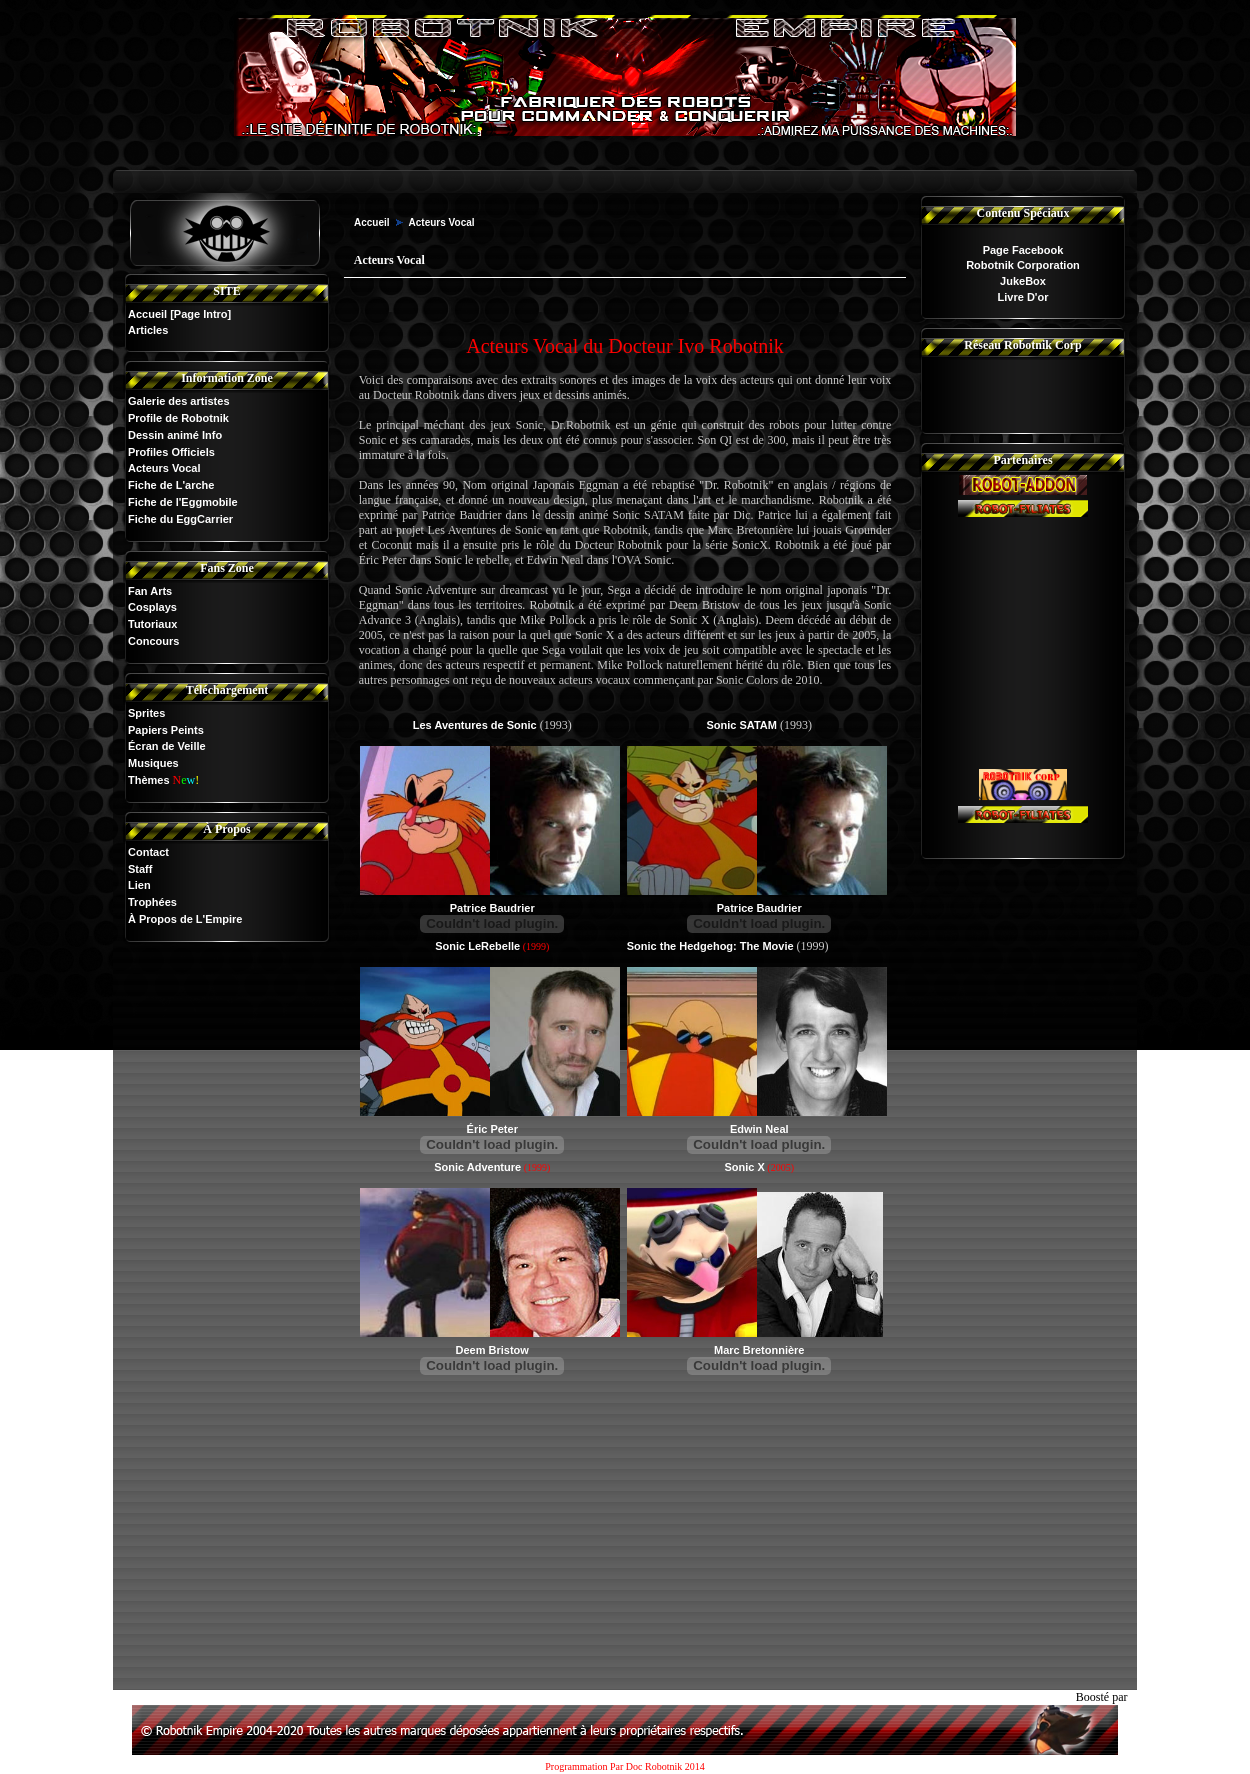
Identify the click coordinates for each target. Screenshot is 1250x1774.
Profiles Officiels (171, 452)
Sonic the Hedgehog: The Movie (710, 946)
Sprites (146, 713)
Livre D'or (1023, 297)
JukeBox (1023, 281)
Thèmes (149, 780)
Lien (139, 885)
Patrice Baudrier (492, 908)
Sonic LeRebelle (477, 946)
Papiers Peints (166, 730)
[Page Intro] (200, 314)
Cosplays (152, 607)
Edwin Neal (759, 1129)
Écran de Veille (167, 746)
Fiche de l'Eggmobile (183, 502)
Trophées (152, 902)
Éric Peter (492, 1129)
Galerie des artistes (179, 401)
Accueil (147, 314)
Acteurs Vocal (164, 468)
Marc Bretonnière (759, 1350)
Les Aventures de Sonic (475, 725)
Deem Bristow (492, 1350)
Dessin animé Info (175, 435)
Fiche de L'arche (171, 485)
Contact (148, 852)
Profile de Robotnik (178, 418)
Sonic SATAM (741, 725)
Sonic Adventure (477, 1167)
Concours (153, 641)
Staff (140, 869)
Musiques (153, 763)
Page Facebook (1023, 250)
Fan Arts (150, 591)
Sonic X (744, 1167)
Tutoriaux (152, 624)
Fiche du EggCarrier (180, 519)
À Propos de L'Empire (185, 919)
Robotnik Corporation (1023, 265)
